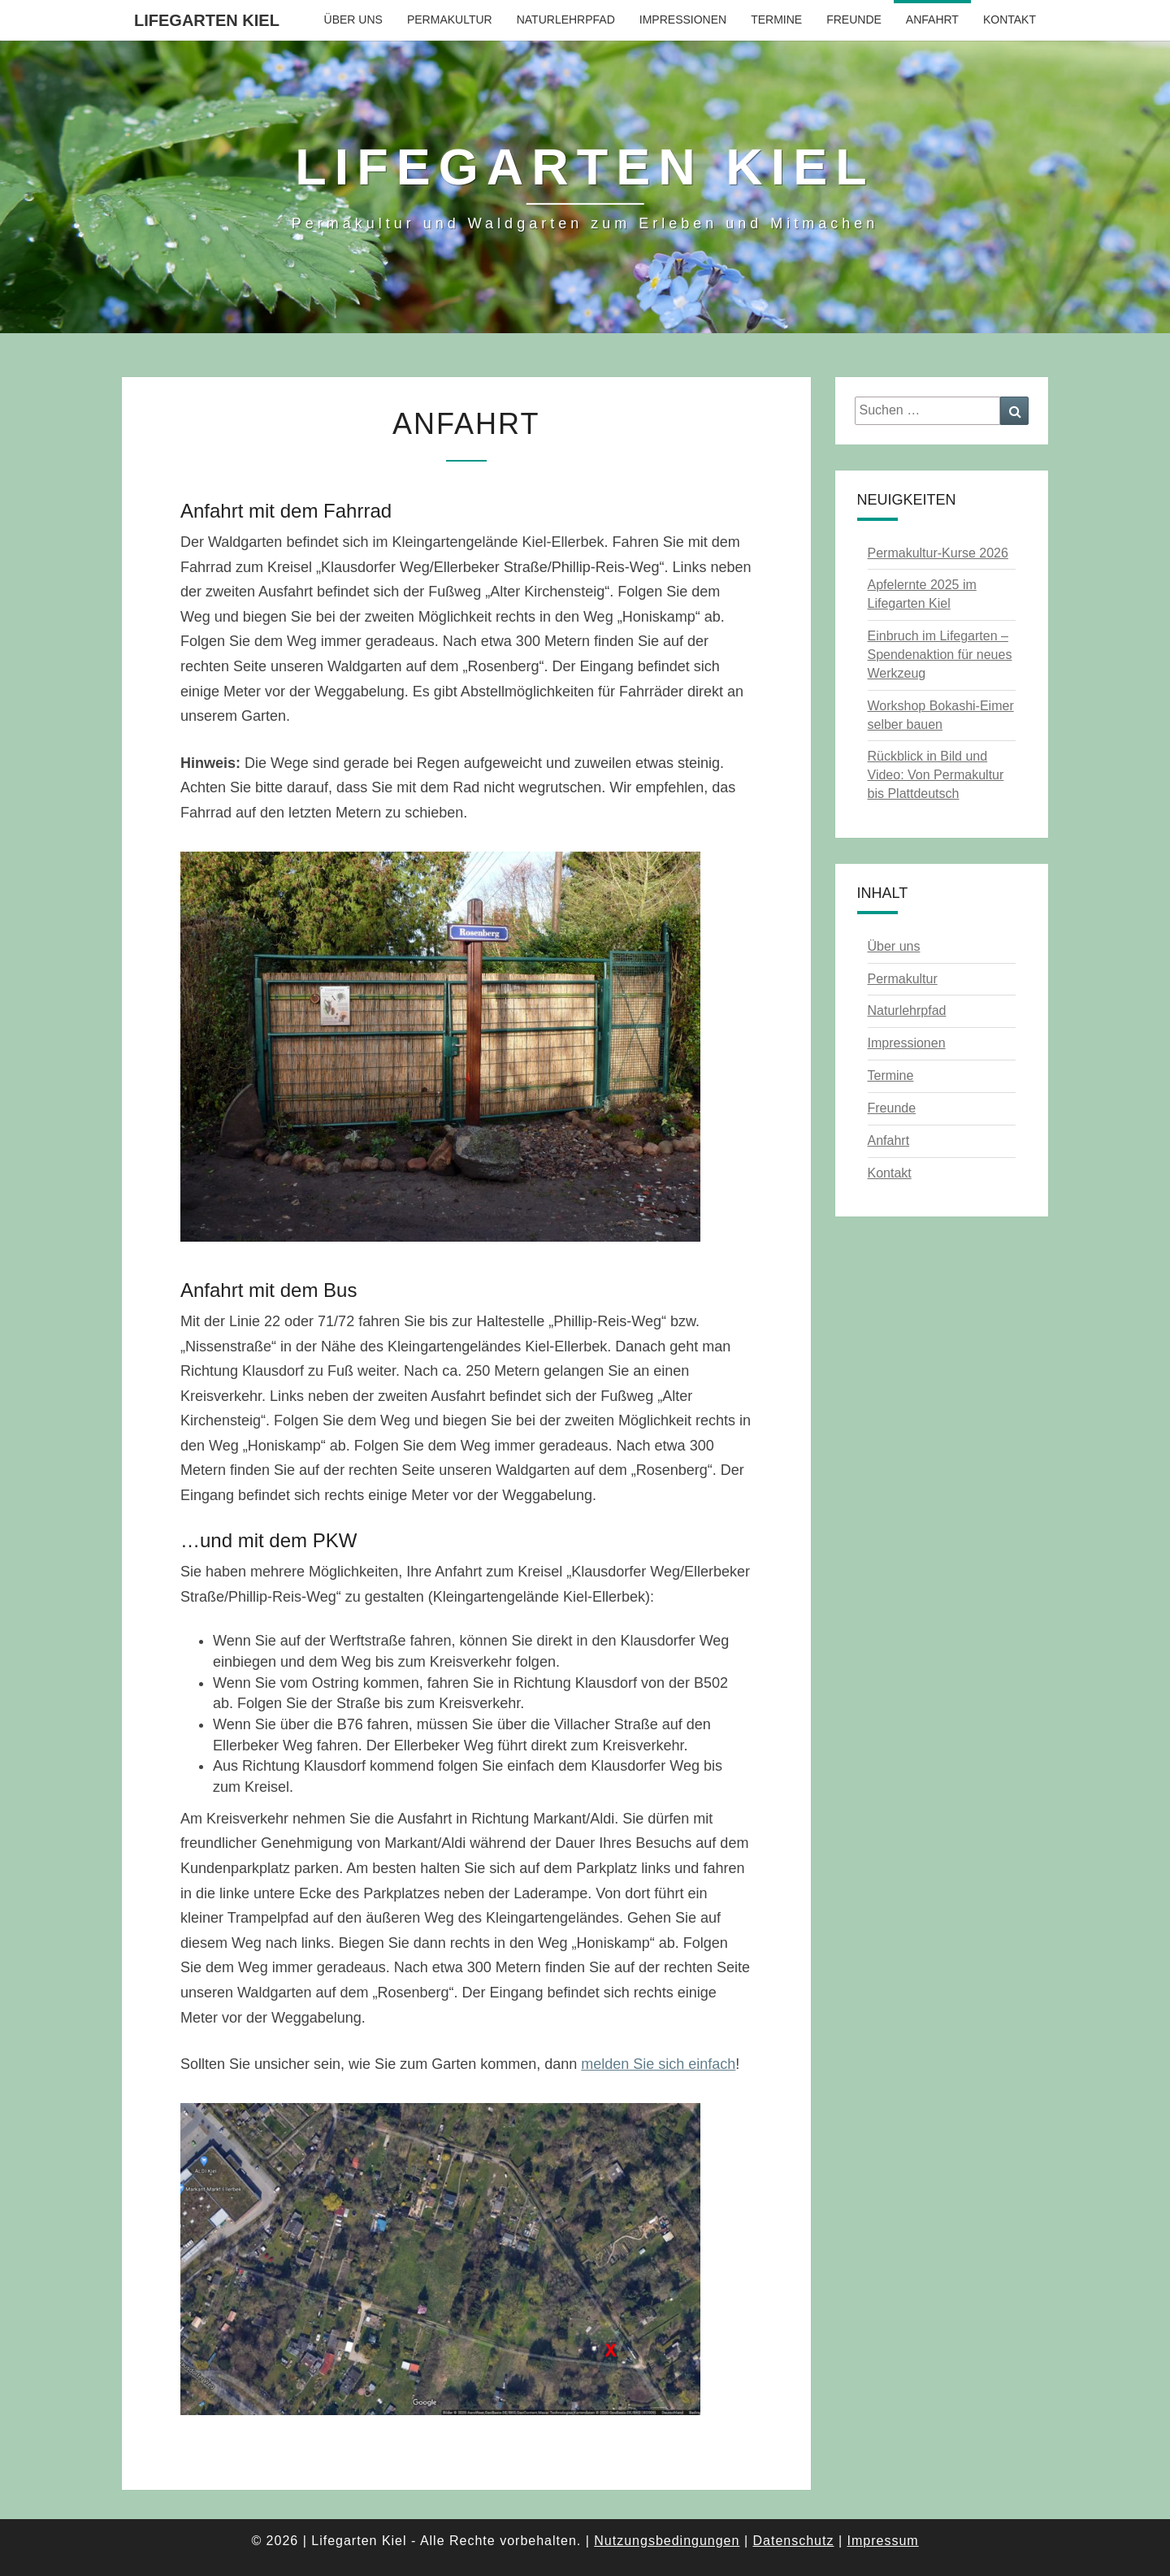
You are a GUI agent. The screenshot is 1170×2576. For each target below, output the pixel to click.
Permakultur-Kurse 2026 (938, 553)
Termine (776, 19)
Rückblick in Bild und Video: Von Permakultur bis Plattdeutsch (936, 774)
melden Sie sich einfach (658, 2064)
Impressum (882, 2541)
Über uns (353, 19)
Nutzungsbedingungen (666, 2541)
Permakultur (449, 19)
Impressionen (682, 19)
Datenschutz (793, 2541)
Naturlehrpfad (566, 19)
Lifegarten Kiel (207, 20)
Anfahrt (932, 19)
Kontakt (1009, 19)
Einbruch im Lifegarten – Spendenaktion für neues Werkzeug (940, 654)
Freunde (854, 19)
